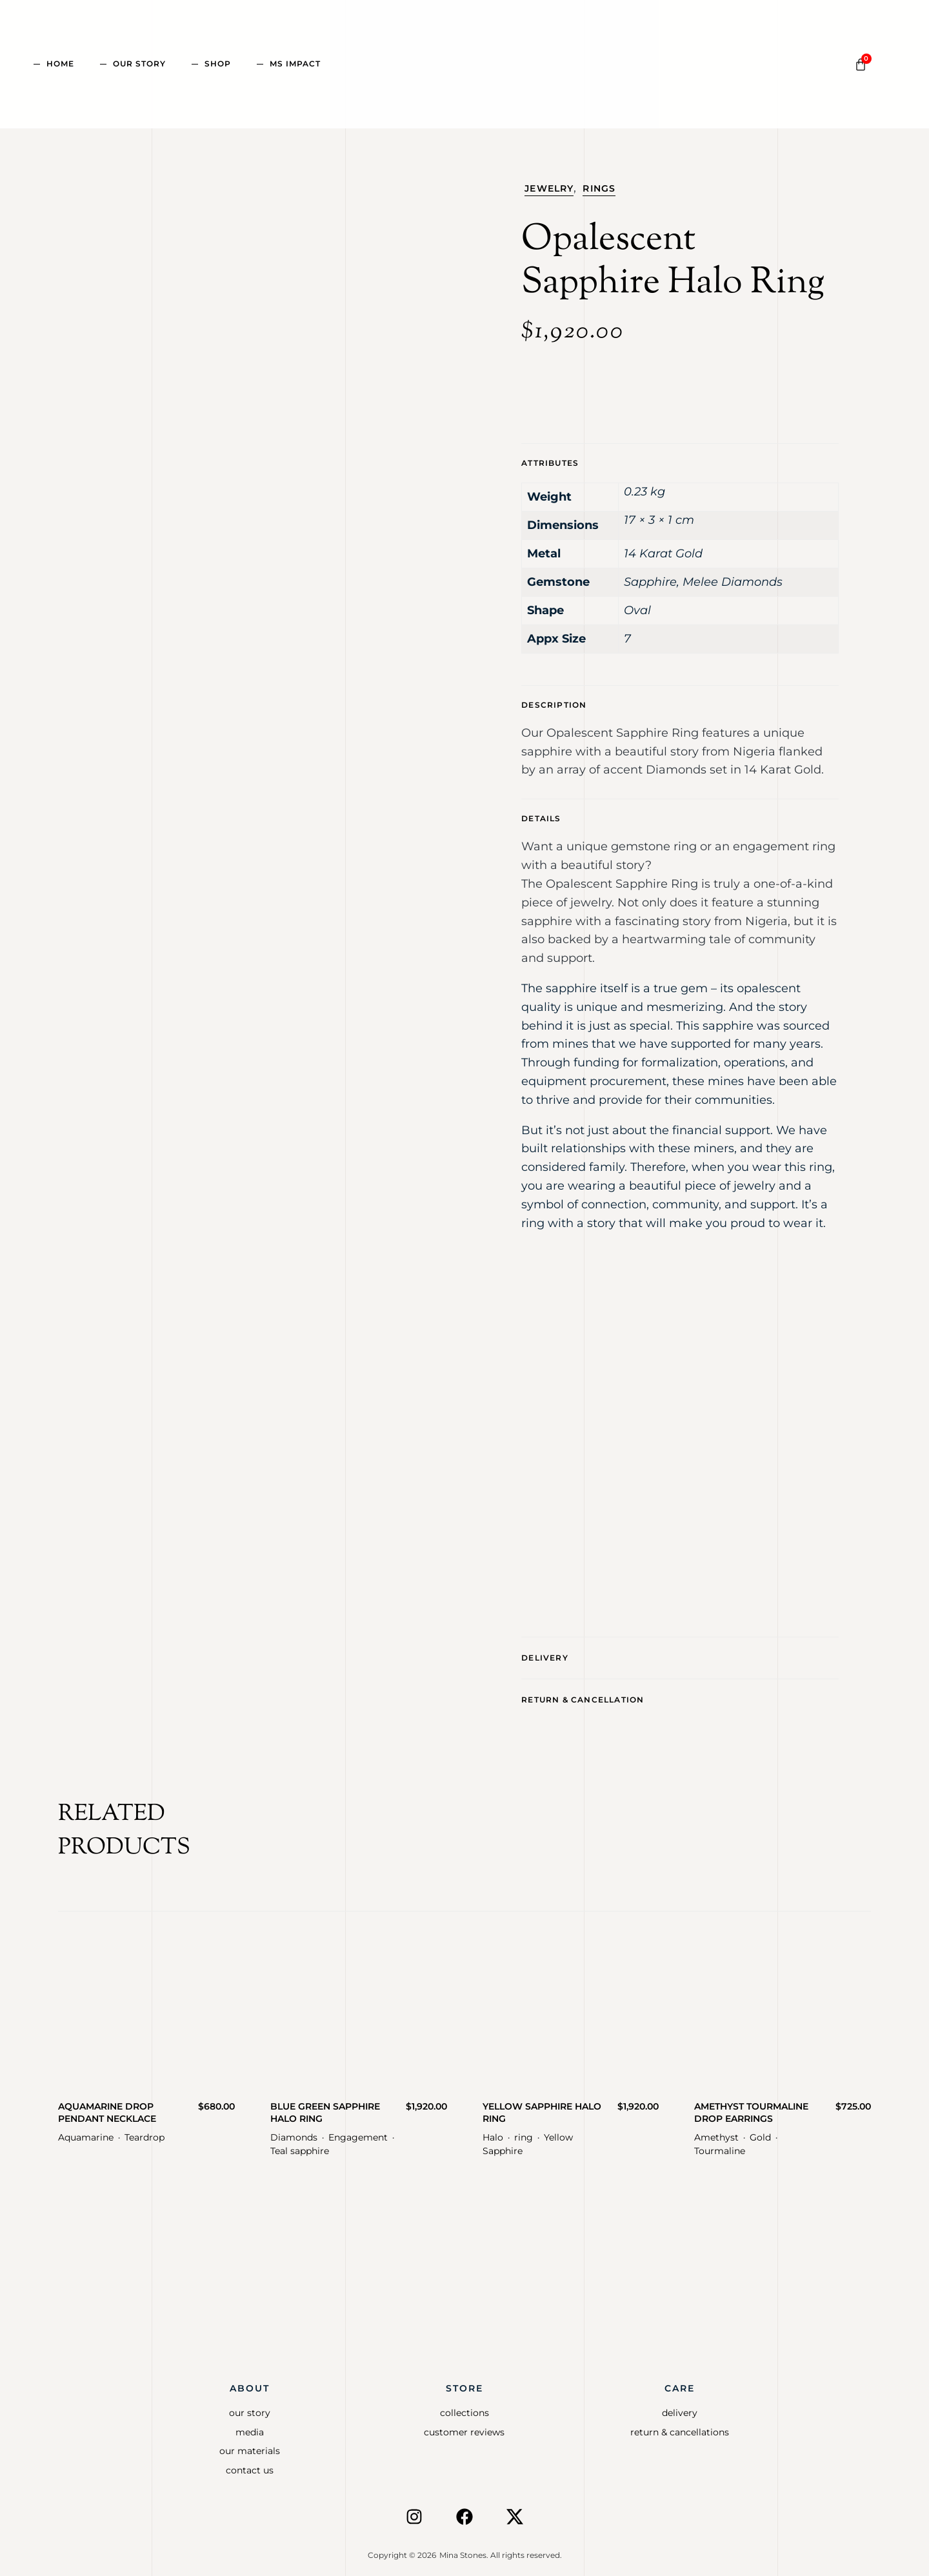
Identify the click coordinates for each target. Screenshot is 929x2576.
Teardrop (145, 2131)
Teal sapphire (299, 2145)
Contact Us (250, 2464)
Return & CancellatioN (582, 1695)
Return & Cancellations (679, 2426)
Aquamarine (86, 2131)
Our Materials (249, 2445)
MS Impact (295, 63)
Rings (599, 188)
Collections (464, 2407)
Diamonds (293, 2131)
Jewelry (549, 188)
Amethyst (716, 2131)
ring (523, 2131)
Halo (493, 2131)
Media (249, 2426)
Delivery (544, 1656)
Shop (218, 63)
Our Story (139, 63)
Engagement (358, 2131)
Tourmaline (719, 2145)
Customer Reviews (464, 2426)
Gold (760, 2131)
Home (60, 63)
